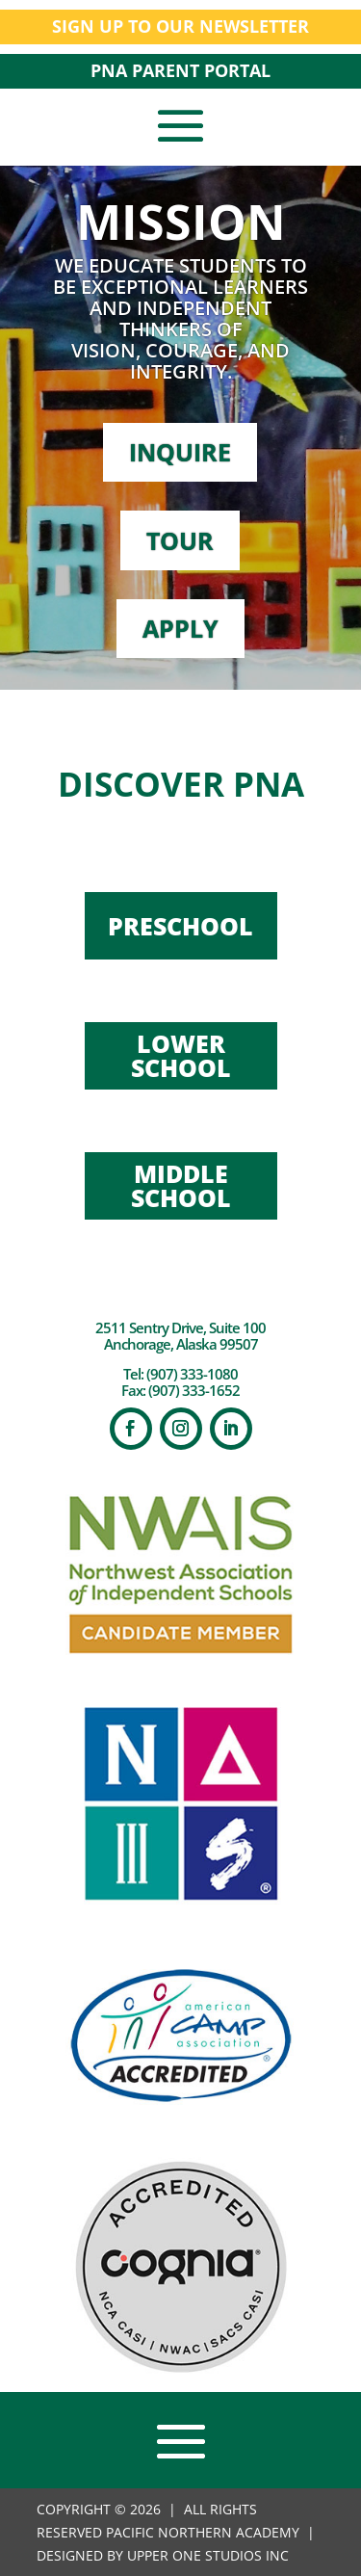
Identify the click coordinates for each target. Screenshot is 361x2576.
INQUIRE (180, 451)
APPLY (180, 628)
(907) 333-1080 (192, 1373)
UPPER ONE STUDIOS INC (208, 2555)
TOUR (180, 540)
